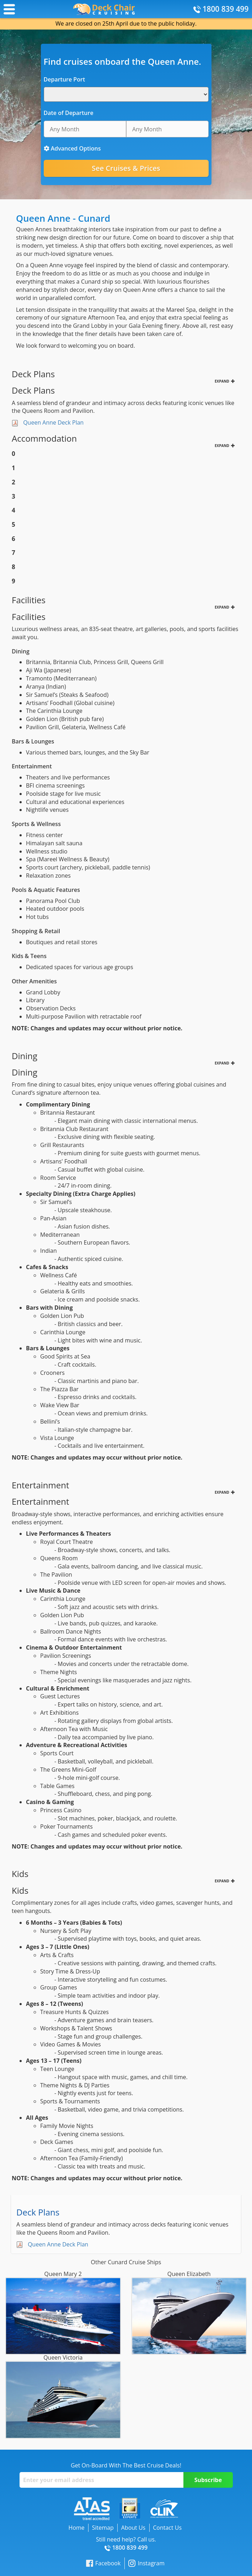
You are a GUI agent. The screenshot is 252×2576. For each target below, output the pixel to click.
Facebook (103, 2563)
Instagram (146, 2563)
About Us (133, 2528)
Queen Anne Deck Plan (53, 422)
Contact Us (167, 2528)
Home (77, 2528)
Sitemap (103, 2528)
